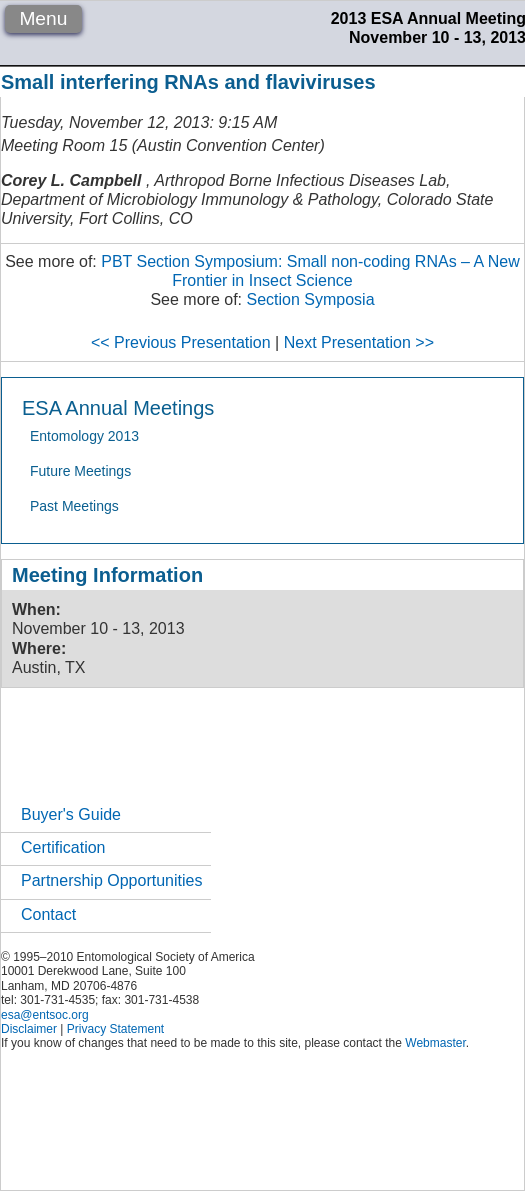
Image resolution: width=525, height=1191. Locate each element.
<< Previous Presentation (181, 342)
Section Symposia (310, 299)
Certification (63, 847)
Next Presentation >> (359, 342)
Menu (43, 18)
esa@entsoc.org (45, 1015)
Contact (48, 914)
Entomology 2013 (84, 436)
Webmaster (435, 1043)
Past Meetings (74, 506)
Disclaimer (29, 1029)
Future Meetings (80, 471)
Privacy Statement (115, 1029)
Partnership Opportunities (111, 880)
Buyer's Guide (71, 814)
